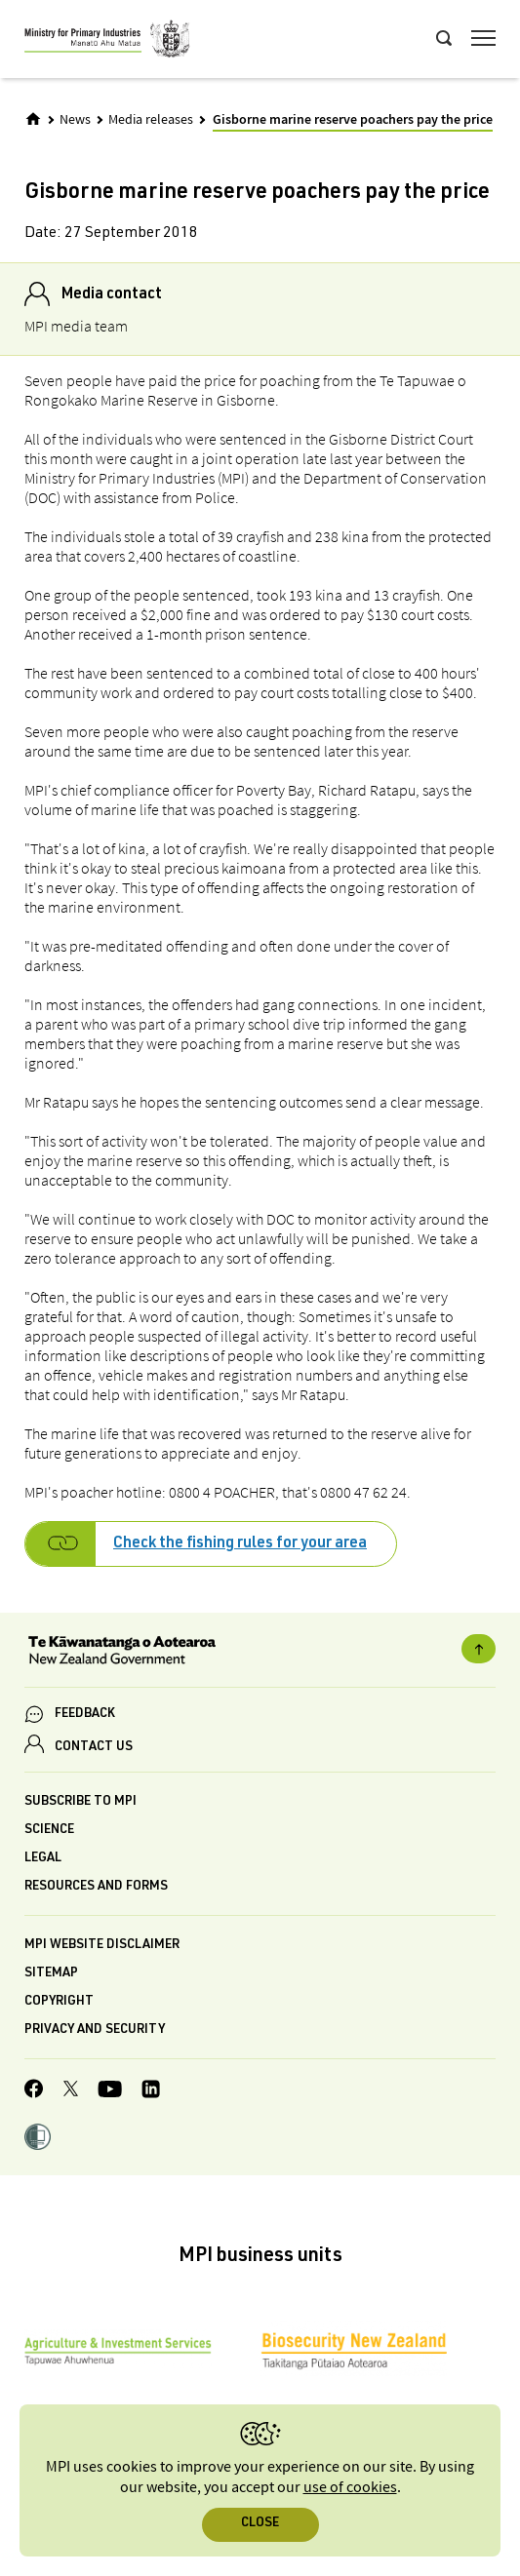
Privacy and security (94, 2030)
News (75, 120)
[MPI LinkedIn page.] (150, 2092)
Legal (42, 1859)
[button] (37, 2139)
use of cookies (350, 2488)
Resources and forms (96, 1887)
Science (49, 1830)
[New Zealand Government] (260, 1652)
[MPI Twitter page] (70, 2091)
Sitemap (51, 1974)
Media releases (150, 120)
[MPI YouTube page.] (110, 2092)
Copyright (59, 2002)
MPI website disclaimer (102, 1945)
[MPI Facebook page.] (34, 2091)
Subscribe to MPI (80, 1802)
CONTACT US (94, 1747)
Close (260, 2523)
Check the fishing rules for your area (240, 1544)
